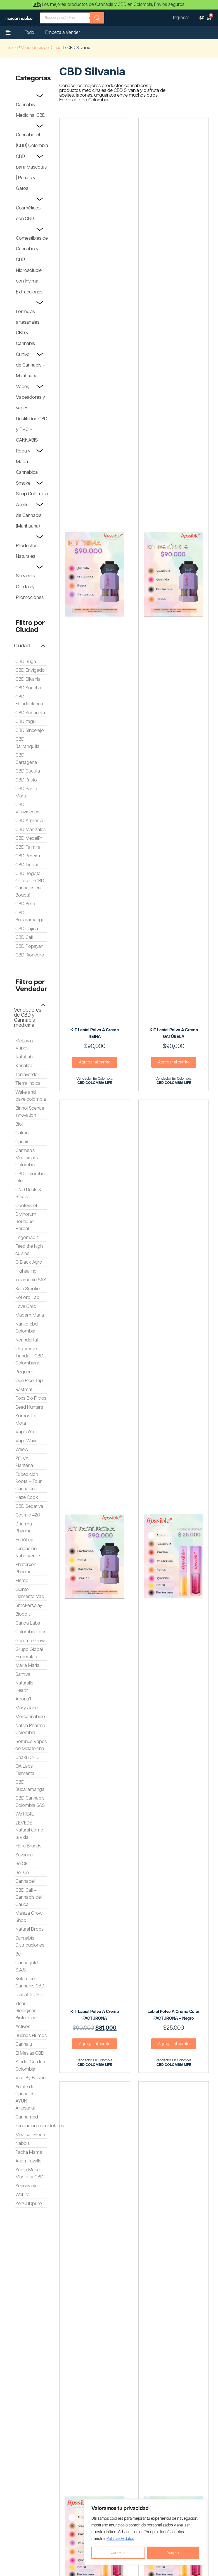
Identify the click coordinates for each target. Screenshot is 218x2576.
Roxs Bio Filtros (30, 1398)
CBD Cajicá (26, 928)
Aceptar (173, 2553)
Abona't (23, 1699)
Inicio (13, 48)
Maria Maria (27, 1665)
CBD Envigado (30, 670)
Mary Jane (26, 1708)
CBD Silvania (28, 679)
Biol (19, 1124)
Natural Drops (29, 1929)
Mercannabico (30, 1716)
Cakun (22, 1132)
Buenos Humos (31, 2035)
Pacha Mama (28, 2152)
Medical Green (30, 2134)
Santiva (22, 1674)
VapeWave (26, 1440)
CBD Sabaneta (30, 712)
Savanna (24, 1855)
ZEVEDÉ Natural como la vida (29, 1830)
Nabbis (22, 2143)
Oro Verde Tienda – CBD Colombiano (29, 1356)
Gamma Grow (30, 1640)
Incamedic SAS (30, 1279)
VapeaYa (24, 1431)
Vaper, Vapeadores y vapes (30, 397)
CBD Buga (25, 661)
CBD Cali (24, 937)
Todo (29, 32)
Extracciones (29, 292)
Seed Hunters (29, 1407)
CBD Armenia (29, 820)
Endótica (24, 1540)
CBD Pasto (26, 780)
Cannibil (23, 1141)
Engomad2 (26, 1237)
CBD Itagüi (25, 721)
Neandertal (26, 1340)
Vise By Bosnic (30, 2077)
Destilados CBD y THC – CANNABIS (31, 429)
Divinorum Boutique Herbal (25, 1221)
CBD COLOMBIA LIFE (94, 1083)
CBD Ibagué (27, 864)
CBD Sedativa (29, 1506)
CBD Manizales (30, 829)
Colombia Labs (30, 1631)
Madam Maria (29, 1315)
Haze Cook (26, 1497)
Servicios (25, 575)
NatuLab (24, 1057)
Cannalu (23, 2044)
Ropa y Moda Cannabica (27, 462)
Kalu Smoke (27, 1288)
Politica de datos (120, 2539)
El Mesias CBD (29, 2053)
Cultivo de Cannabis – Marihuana (30, 365)
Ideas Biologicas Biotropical (26, 2010)
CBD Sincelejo (29, 730)
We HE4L (24, 1814)
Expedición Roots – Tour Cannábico (28, 1481)
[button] (29, 646)
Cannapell (25, 1881)
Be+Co (22, 1872)
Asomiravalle (28, 2161)
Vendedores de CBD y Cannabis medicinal (27, 1018)
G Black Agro (28, 1262)
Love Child (25, 1306)
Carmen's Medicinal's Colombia (26, 1157)
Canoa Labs (27, 1623)
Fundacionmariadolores (39, 2125)
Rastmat (23, 1389)
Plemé (21, 1580)
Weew (21, 1449)
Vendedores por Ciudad (42, 48)
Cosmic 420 (27, 1515)
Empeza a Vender (62, 32)
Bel (18, 1954)
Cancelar (118, 2553)
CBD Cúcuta (27, 771)
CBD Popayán (29, 946)
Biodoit (22, 1614)
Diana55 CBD (28, 1994)
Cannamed (26, 2117)
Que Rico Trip (29, 1380)
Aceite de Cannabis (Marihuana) (28, 515)
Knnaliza (23, 1065)
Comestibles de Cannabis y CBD (32, 249)
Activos (22, 2026)
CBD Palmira (28, 847)
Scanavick (25, 2185)
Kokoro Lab (27, 1297)
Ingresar (181, 17)
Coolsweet (26, 1205)
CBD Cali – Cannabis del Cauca (28, 1897)
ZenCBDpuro (28, 2203)
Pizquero (24, 1372)
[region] (145, 2532)
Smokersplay (28, 1605)
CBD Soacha (28, 687)
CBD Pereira (27, 855)
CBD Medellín (28, 838)
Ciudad (22, 645)
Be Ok (21, 1863)
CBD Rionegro (29, 955)
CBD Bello (25, 903)
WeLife (22, 2194)
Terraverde (26, 1074)
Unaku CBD (27, 1757)
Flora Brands (28, 1846)
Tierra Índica (28, 1083)
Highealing (26, 1271)
